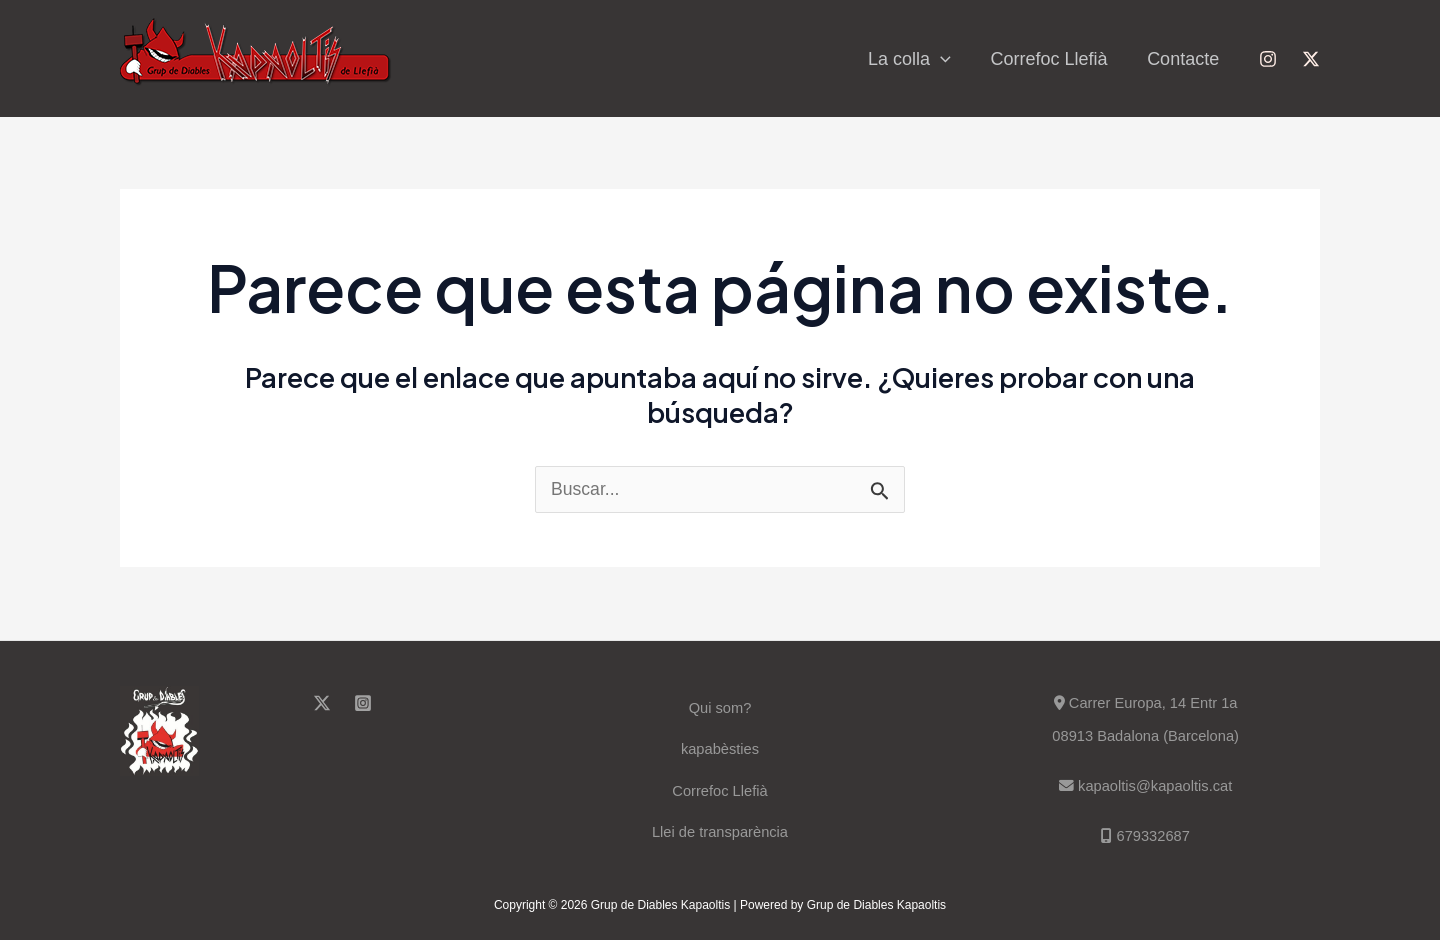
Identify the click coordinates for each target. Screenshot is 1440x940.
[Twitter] (1311, 59)
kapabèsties (720, 747)
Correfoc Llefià (1054, 59)
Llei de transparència (719, 830)
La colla (918, 59)
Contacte (1185, 59)
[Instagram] (1268, 59)
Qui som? (720, 705)
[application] (949, 59)
